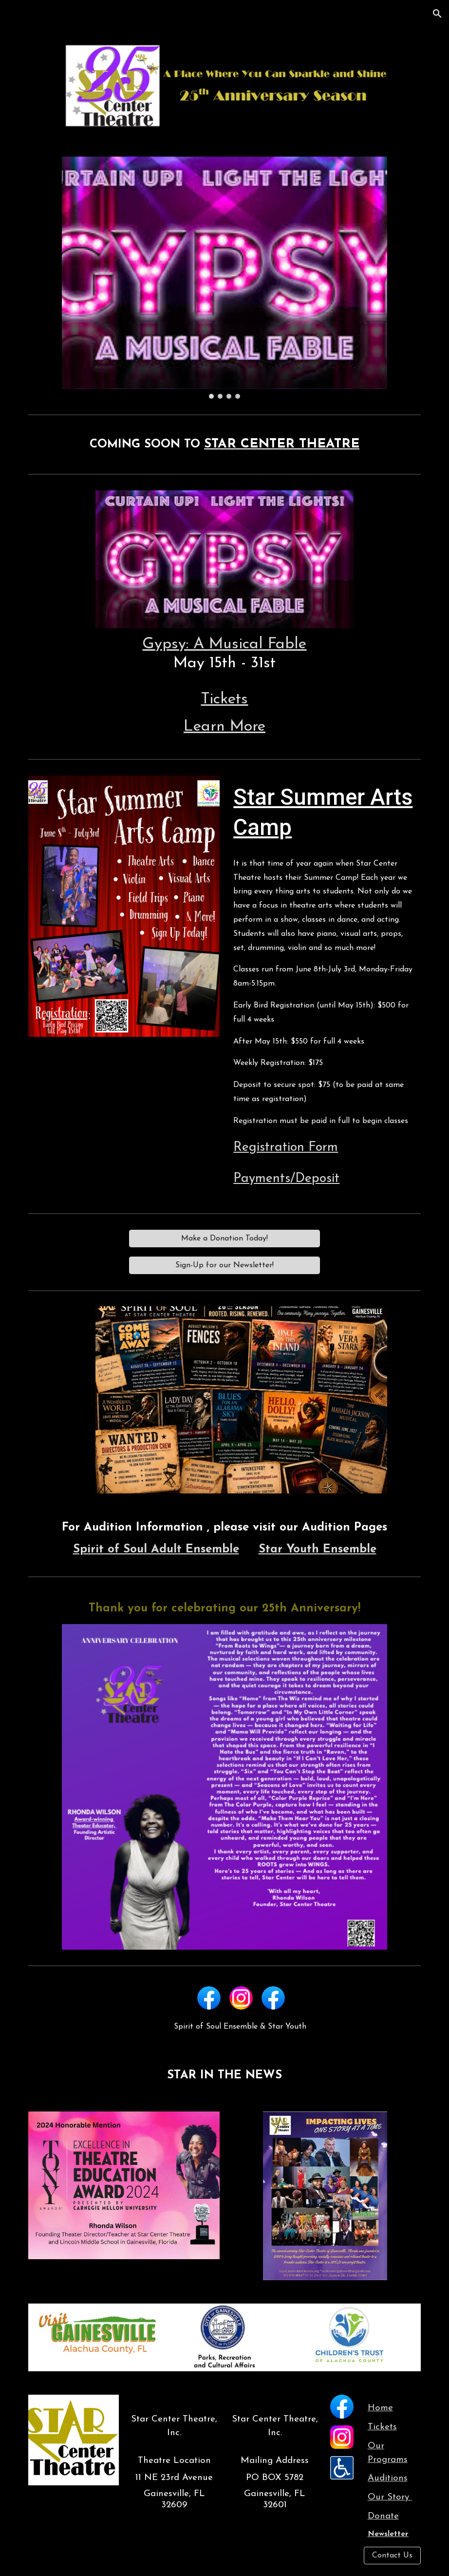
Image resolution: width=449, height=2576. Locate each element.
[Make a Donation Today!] (224, 1238)
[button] (437, 13)
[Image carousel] (224, 277)
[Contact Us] (392, 2555)
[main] (224, 444)
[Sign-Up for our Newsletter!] (224, 1265)
